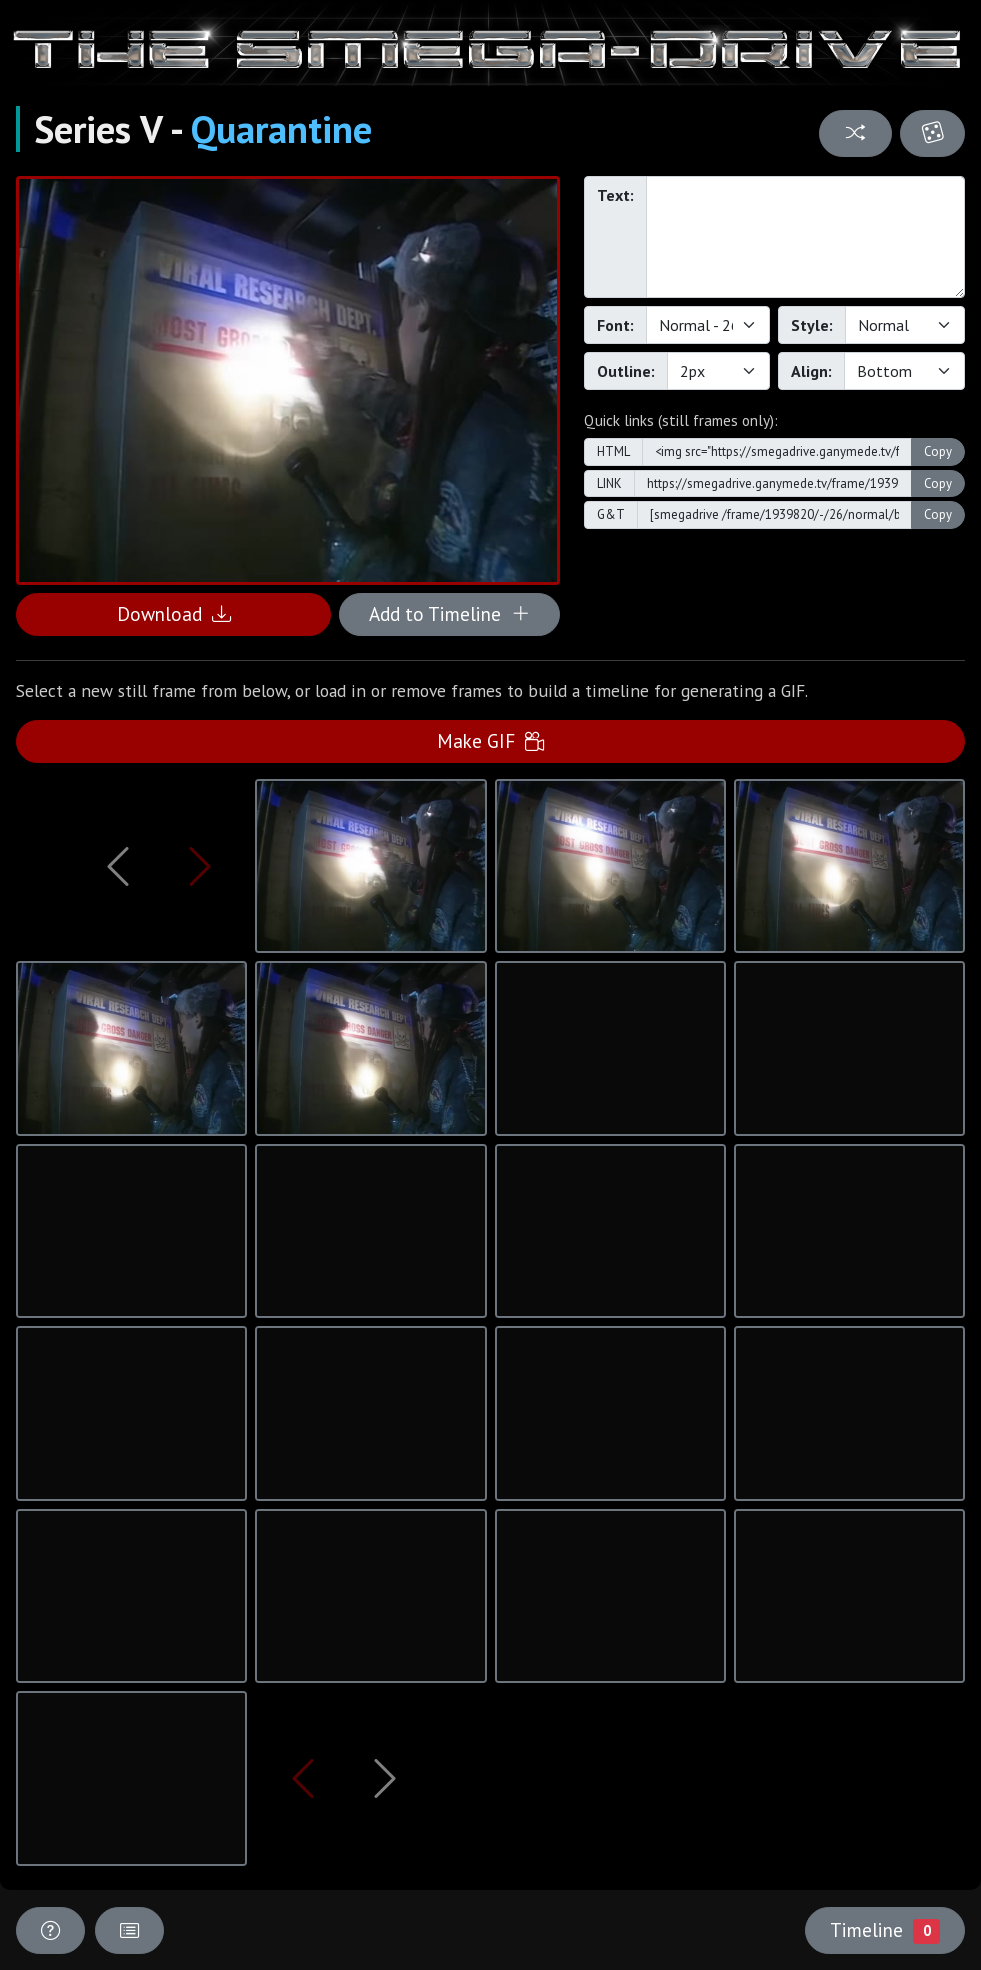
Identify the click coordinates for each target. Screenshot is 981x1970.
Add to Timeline (449, 613)
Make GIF (490, 740)
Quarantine (281, 129)
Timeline (885, 1930)
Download (174, 613)
